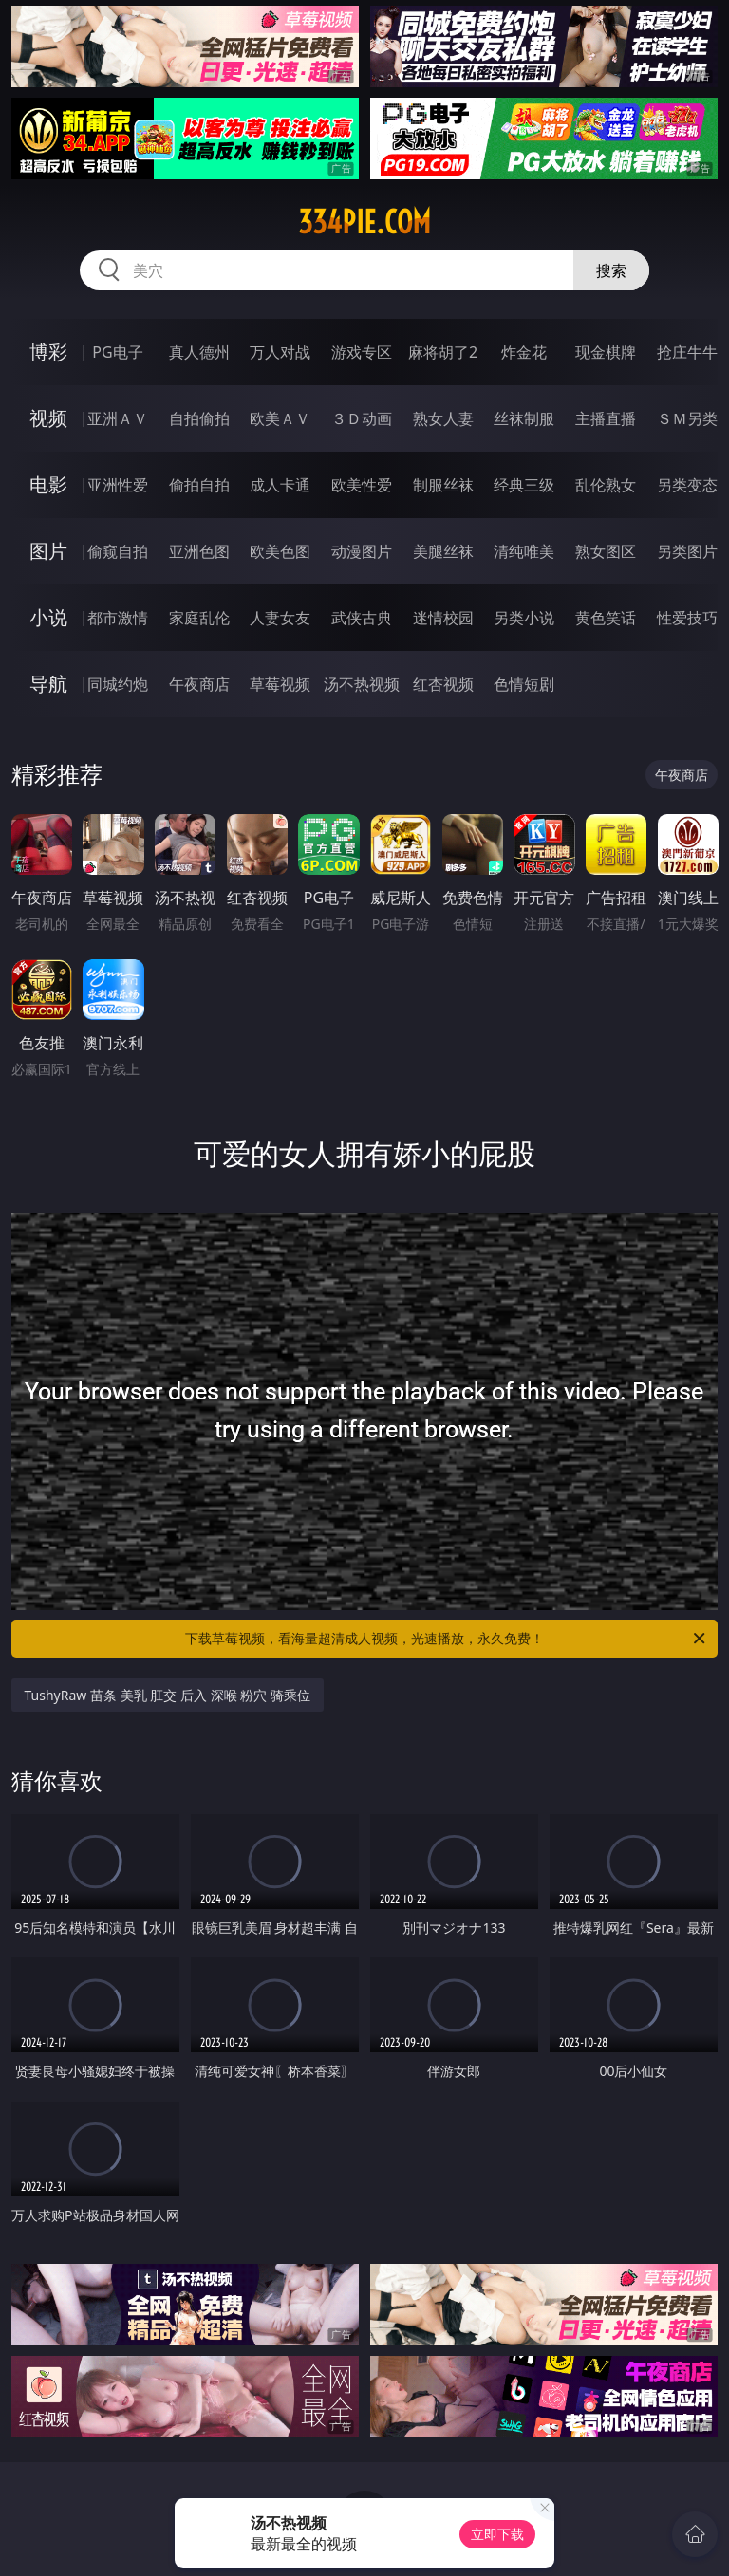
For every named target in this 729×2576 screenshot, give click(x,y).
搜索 (611, 270)
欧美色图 (280, 551)
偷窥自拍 (117, 551)
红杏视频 (443, 684)
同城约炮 (117, 684)
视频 (48, 418)
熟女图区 (605, 551)
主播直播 (605, 418)
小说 (48, 617)
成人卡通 (280, 484)
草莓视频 (280, 684)
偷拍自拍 (199, 484)
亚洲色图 (199, 551)
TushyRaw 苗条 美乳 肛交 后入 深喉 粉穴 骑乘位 (167, 1695)
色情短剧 (524, 684)
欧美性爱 (361, 484)
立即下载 (497, 2534)
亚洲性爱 (117, 484)
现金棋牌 (605, 352)
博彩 (48, 351)
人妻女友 (280, 617)
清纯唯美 (524, 551)
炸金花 (524, 352)
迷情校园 (443, 617)
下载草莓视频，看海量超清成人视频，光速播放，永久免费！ (446, 1638)
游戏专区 (361, 352)
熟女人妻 (443, 418)
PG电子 (117, 352)
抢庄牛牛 (687, 352)
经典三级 (524, 484)
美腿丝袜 (443, 551)
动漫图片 (361, 551)
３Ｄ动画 (361, 418)
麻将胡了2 (442, 352)
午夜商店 (199, 684)
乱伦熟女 (605, 484)
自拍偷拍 (199, 418)
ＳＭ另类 (687, 418)
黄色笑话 (605, 617)
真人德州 (199, 352)
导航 (48, 683)
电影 (48, 484)
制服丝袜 (443, 484)
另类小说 (524, 617)
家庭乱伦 (199, 617)
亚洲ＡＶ (117, 418)
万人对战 (280, 352)
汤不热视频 (362, 684)
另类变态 (687, 484)
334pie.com (364, 222)
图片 (48, 551)
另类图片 (687, 551)
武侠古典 (361, 617)
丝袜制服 (524, 418)
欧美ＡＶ (280, 418)
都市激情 (117, 617)
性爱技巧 (687, 617)
